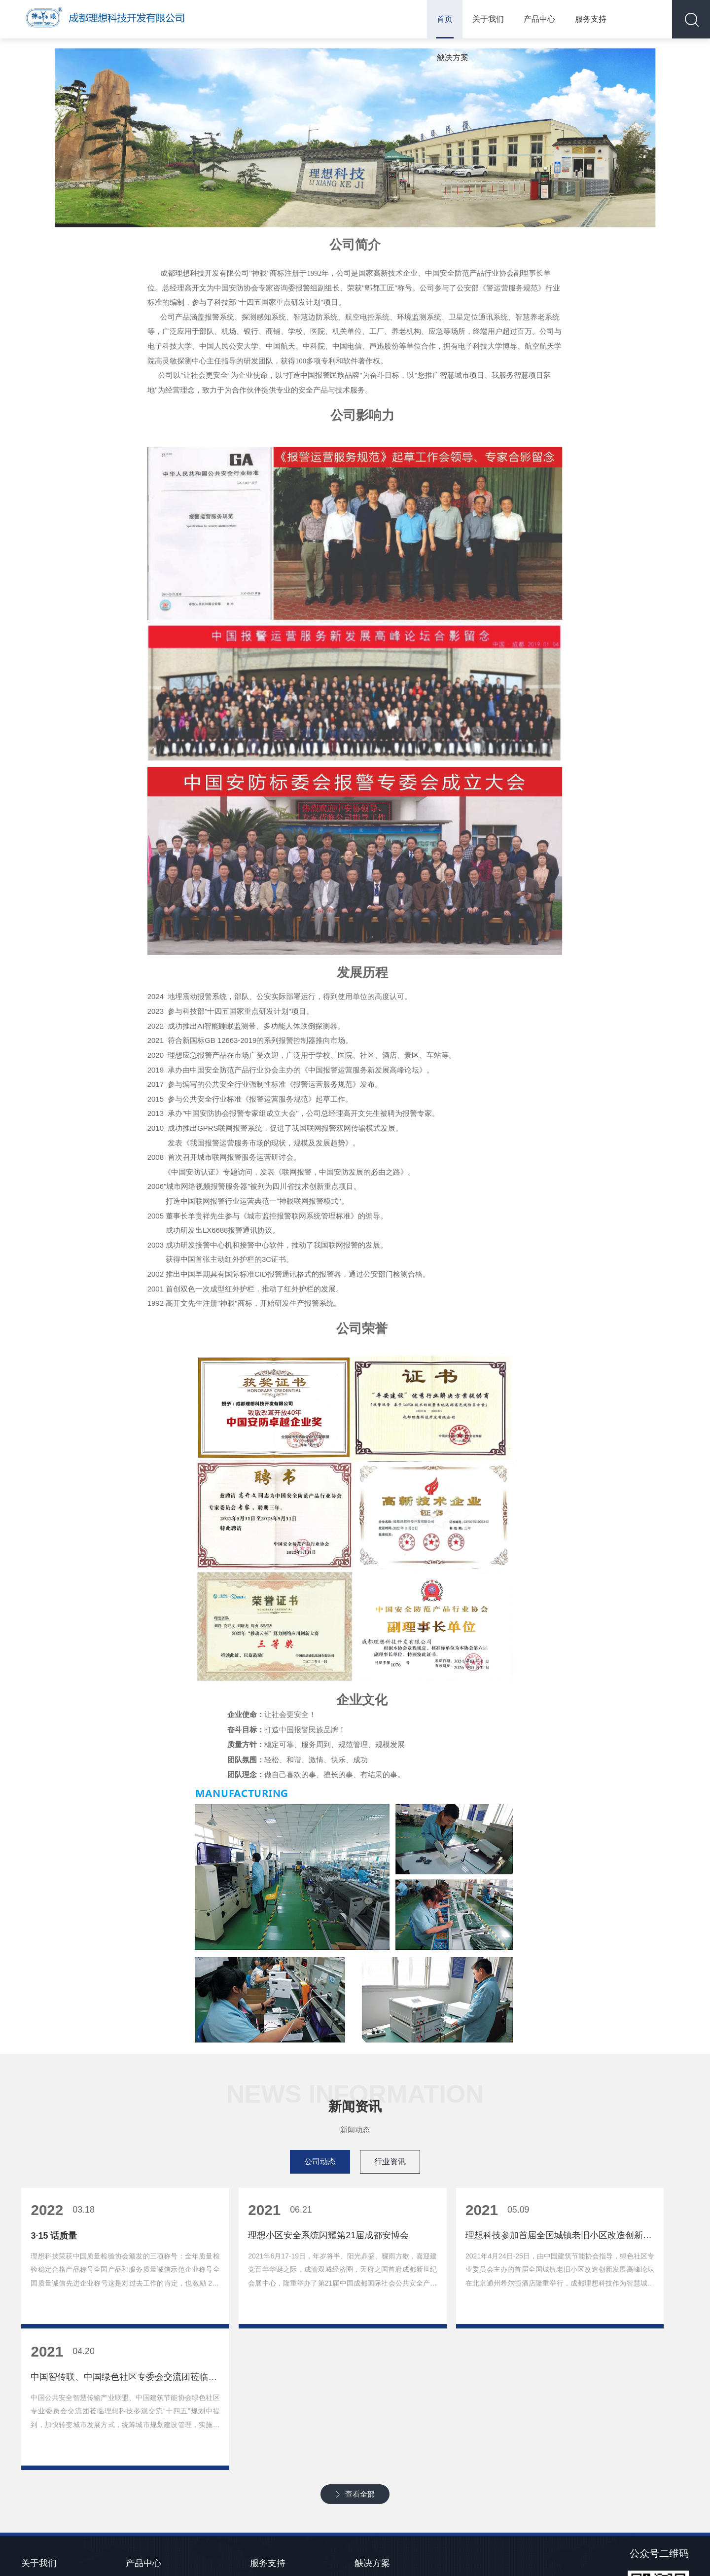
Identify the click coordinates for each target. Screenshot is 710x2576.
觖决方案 (635, 19)
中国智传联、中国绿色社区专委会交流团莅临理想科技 (608, 2259)
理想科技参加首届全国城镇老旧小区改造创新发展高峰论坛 (439, 2259)
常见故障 (264, 2473)
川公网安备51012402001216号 (496, 2554)
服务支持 (584, 19)
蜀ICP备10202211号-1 (403, 2554)
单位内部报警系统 (382, 2473)
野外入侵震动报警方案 (389, 2508)
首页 (438, 19)
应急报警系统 (146, 2473)
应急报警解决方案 (382, 2525)
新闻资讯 (35, 2473)
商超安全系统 (146, 2525)
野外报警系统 (146, 2491)
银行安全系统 (146, 2508)
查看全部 (360, 2378)
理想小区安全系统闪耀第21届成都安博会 (270, 2259)
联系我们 (35, 2491)
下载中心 (264, 2491)
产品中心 (532, 19)
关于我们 (481, 19)
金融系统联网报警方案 (389, 2491)
